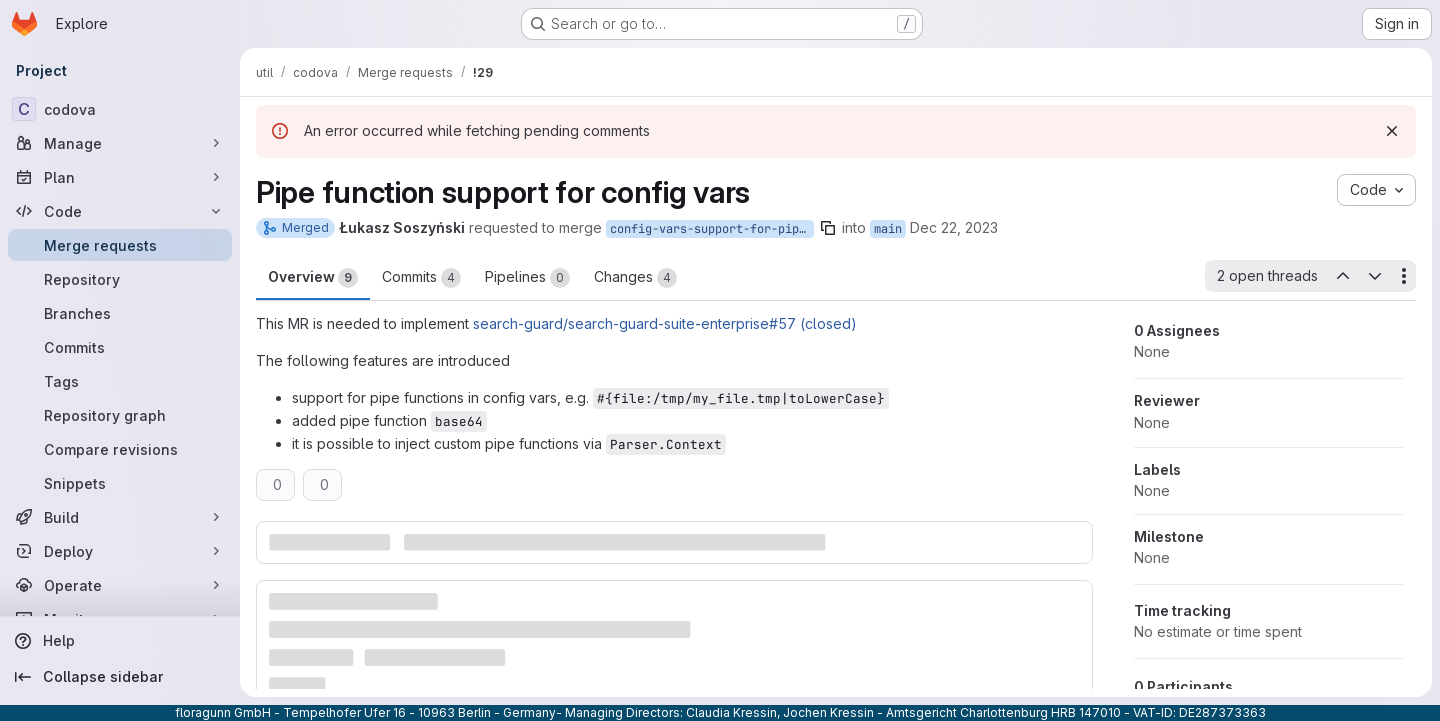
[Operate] (120, 585)
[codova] (120, 109)
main (888, 229)
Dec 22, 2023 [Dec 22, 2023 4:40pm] (954, 227)
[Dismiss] (1392, 131)
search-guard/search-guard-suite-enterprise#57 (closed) (665, 323)
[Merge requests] (120, 245)
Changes (635, 278)
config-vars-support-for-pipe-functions (712, 229)
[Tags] (120, 381)
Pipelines (527, 278)
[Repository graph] (120, 415)
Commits (421, 278)
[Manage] (120, 143)
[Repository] (120, 279)
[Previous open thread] (1342, 276)
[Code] (120, 211)
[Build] (120, 517)
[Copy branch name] (828, 228)
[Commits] (120, 347)
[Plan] (120, 177)
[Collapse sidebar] (120, 677)
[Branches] (120, 313)
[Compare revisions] (120, 449)
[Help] (120, 641)
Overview (313, 278)
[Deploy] (120, 551)
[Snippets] (120, 483)
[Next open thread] (1375, 276)
